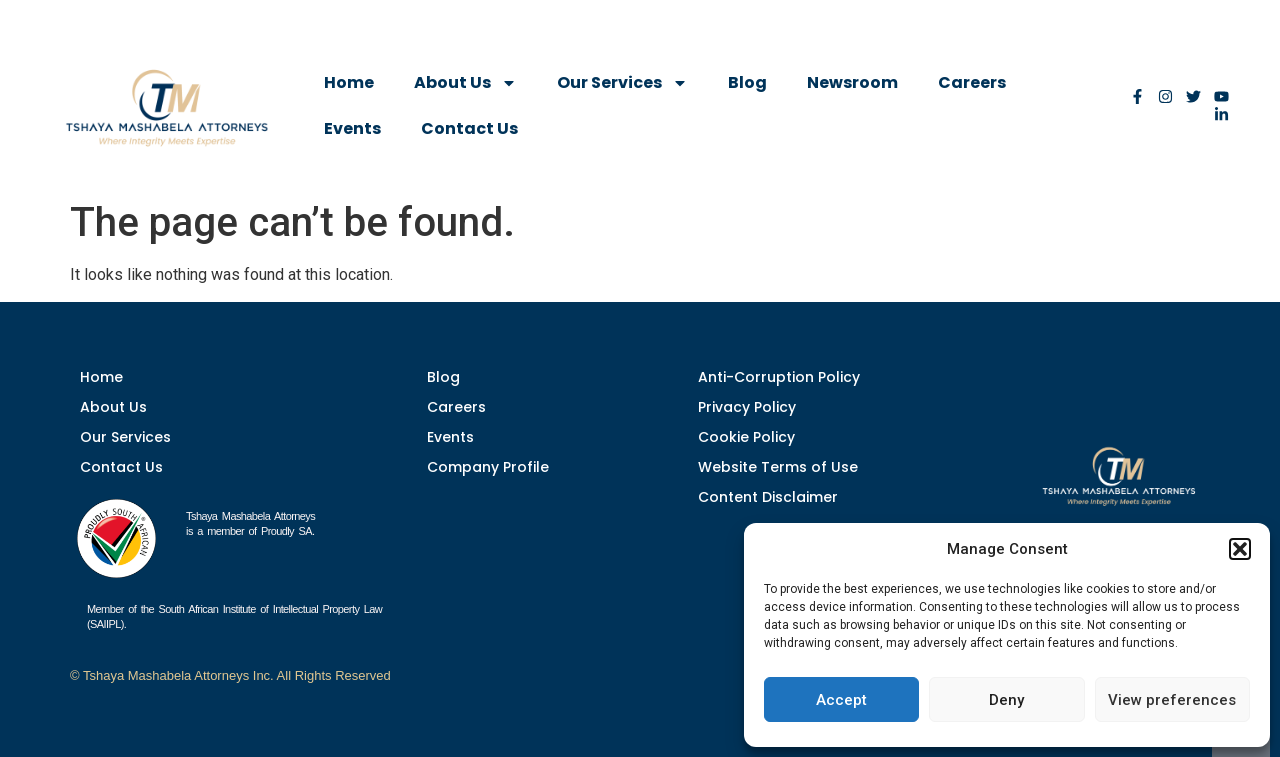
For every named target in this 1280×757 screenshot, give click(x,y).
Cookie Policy (746, 437)
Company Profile (488, 467)
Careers (972, 82)
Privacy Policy (747, 407)
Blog (747, 82)
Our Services (622, 83)
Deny (1006, 700)
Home (349, 82)
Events (352, 128)
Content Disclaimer (768, 497)
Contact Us (469, 128)
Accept (841, 700)
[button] (1240, 549)
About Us (465, 83)
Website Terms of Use (778, 467)
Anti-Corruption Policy (779, 377)
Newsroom (852, 82)
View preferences (1172, 700)
